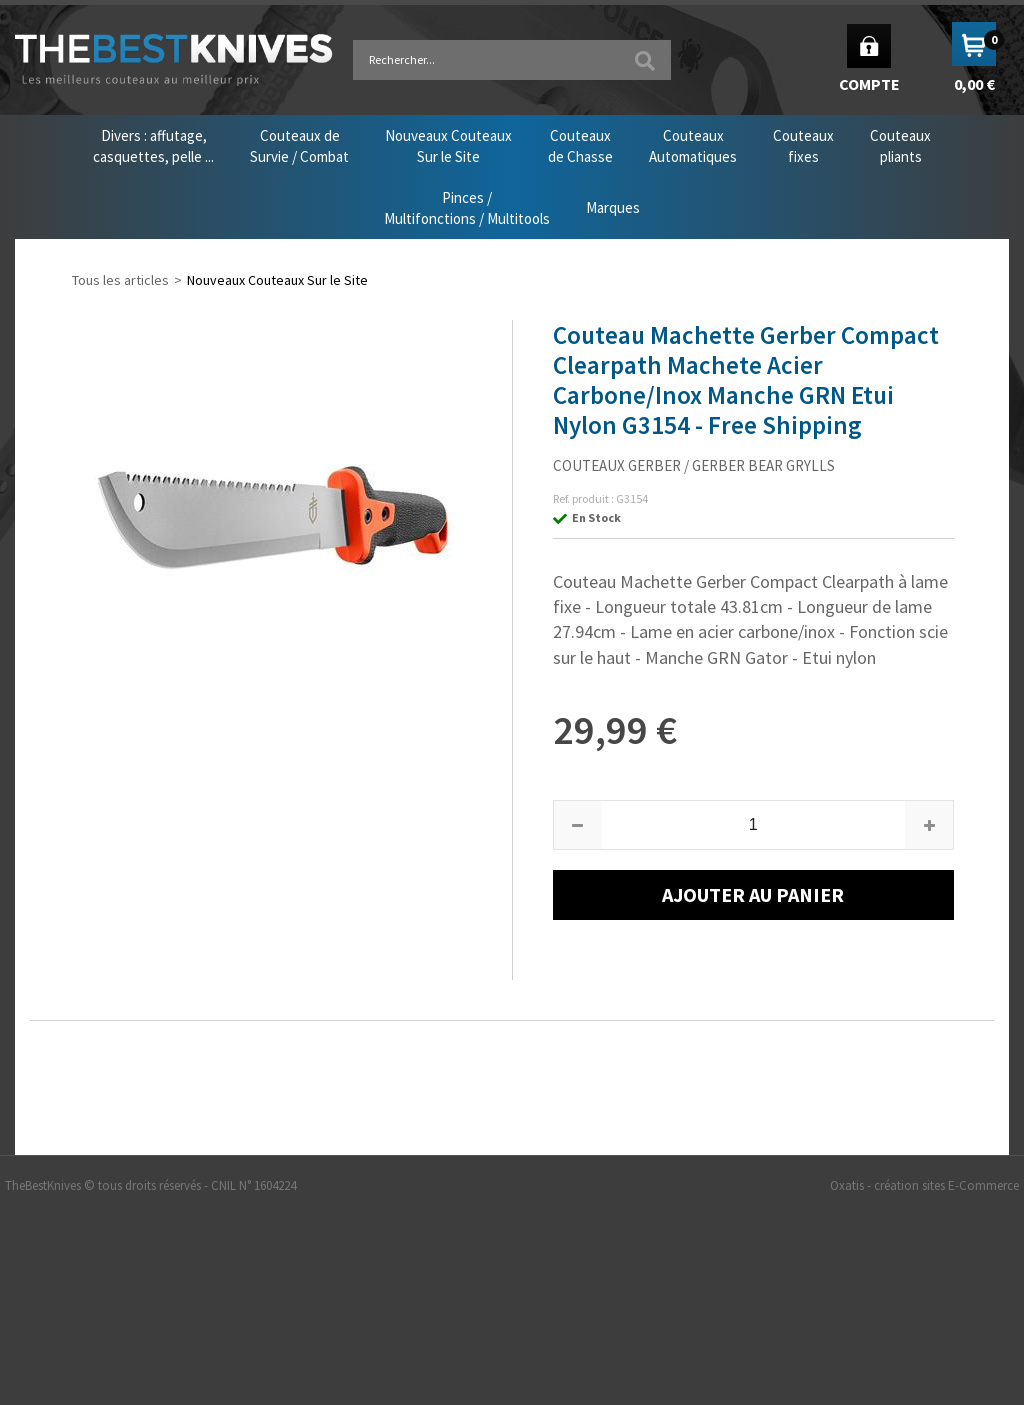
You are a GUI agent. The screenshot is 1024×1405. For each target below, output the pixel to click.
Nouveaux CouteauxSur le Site (448, 146)
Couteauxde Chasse (580, 146)
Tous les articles (120, 280)
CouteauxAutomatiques (693, 146)
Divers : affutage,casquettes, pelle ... (153, 146)
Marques (613, 207)
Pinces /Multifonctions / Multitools (467, 208)
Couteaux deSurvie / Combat (299, 146)
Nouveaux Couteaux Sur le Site (277, 280)
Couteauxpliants (900, 146)
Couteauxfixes (803, 146)
